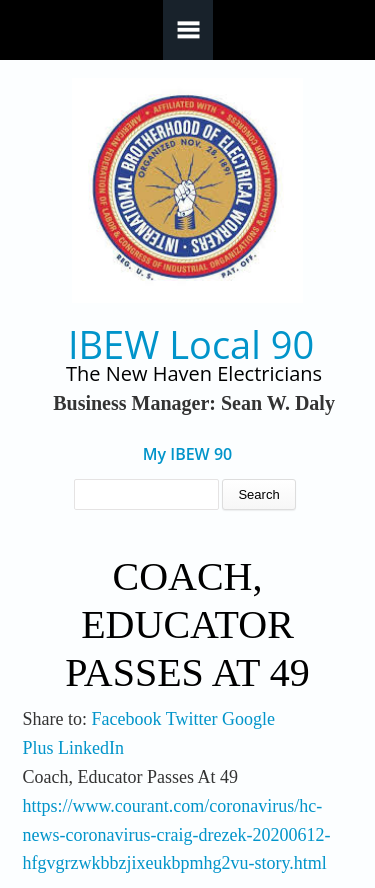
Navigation (188, 30)
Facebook (127, 719)
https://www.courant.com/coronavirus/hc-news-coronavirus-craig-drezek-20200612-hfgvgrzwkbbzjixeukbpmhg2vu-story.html (177, 835)
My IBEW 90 (187, 454)
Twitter (192, 719)
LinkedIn (91, 748)
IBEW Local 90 (191, 344)
